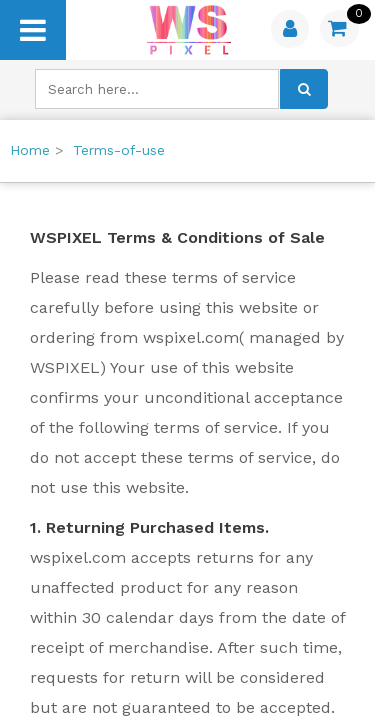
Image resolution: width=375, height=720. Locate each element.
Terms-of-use (119, 150)
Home (30, 150)
